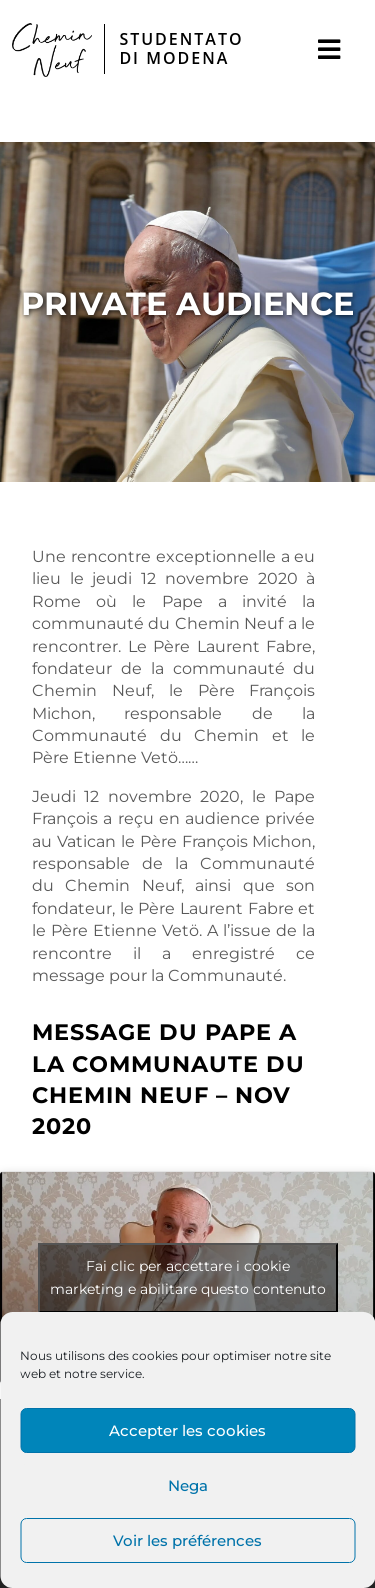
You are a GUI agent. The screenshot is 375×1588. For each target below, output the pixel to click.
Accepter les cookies (187, 1430)
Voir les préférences (187, 1540)
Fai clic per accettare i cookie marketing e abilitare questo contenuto (188, 1277)
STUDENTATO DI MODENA (181, 48)
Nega (188, 1485)
